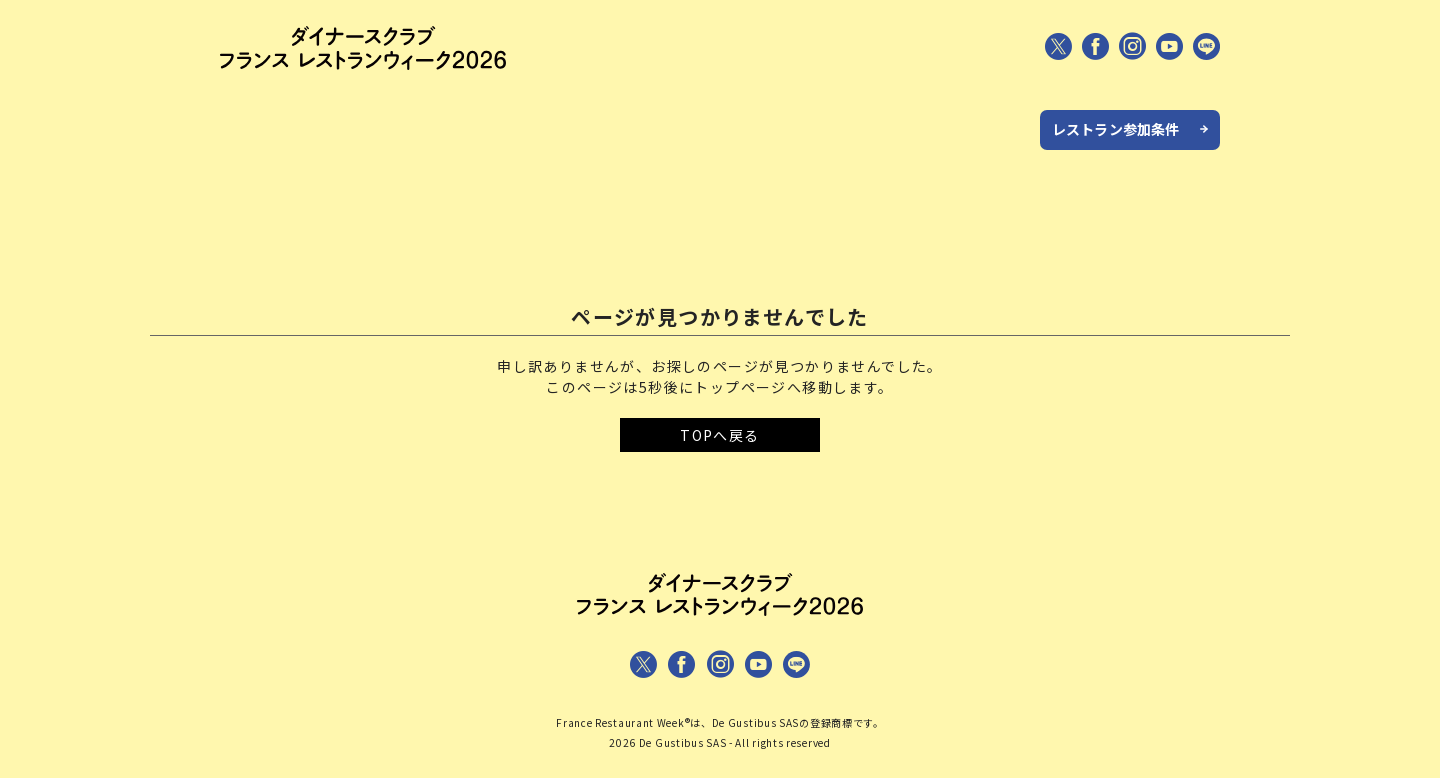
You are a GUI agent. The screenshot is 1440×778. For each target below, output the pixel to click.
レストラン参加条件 (1115, 129)
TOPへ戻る (719, 435)
